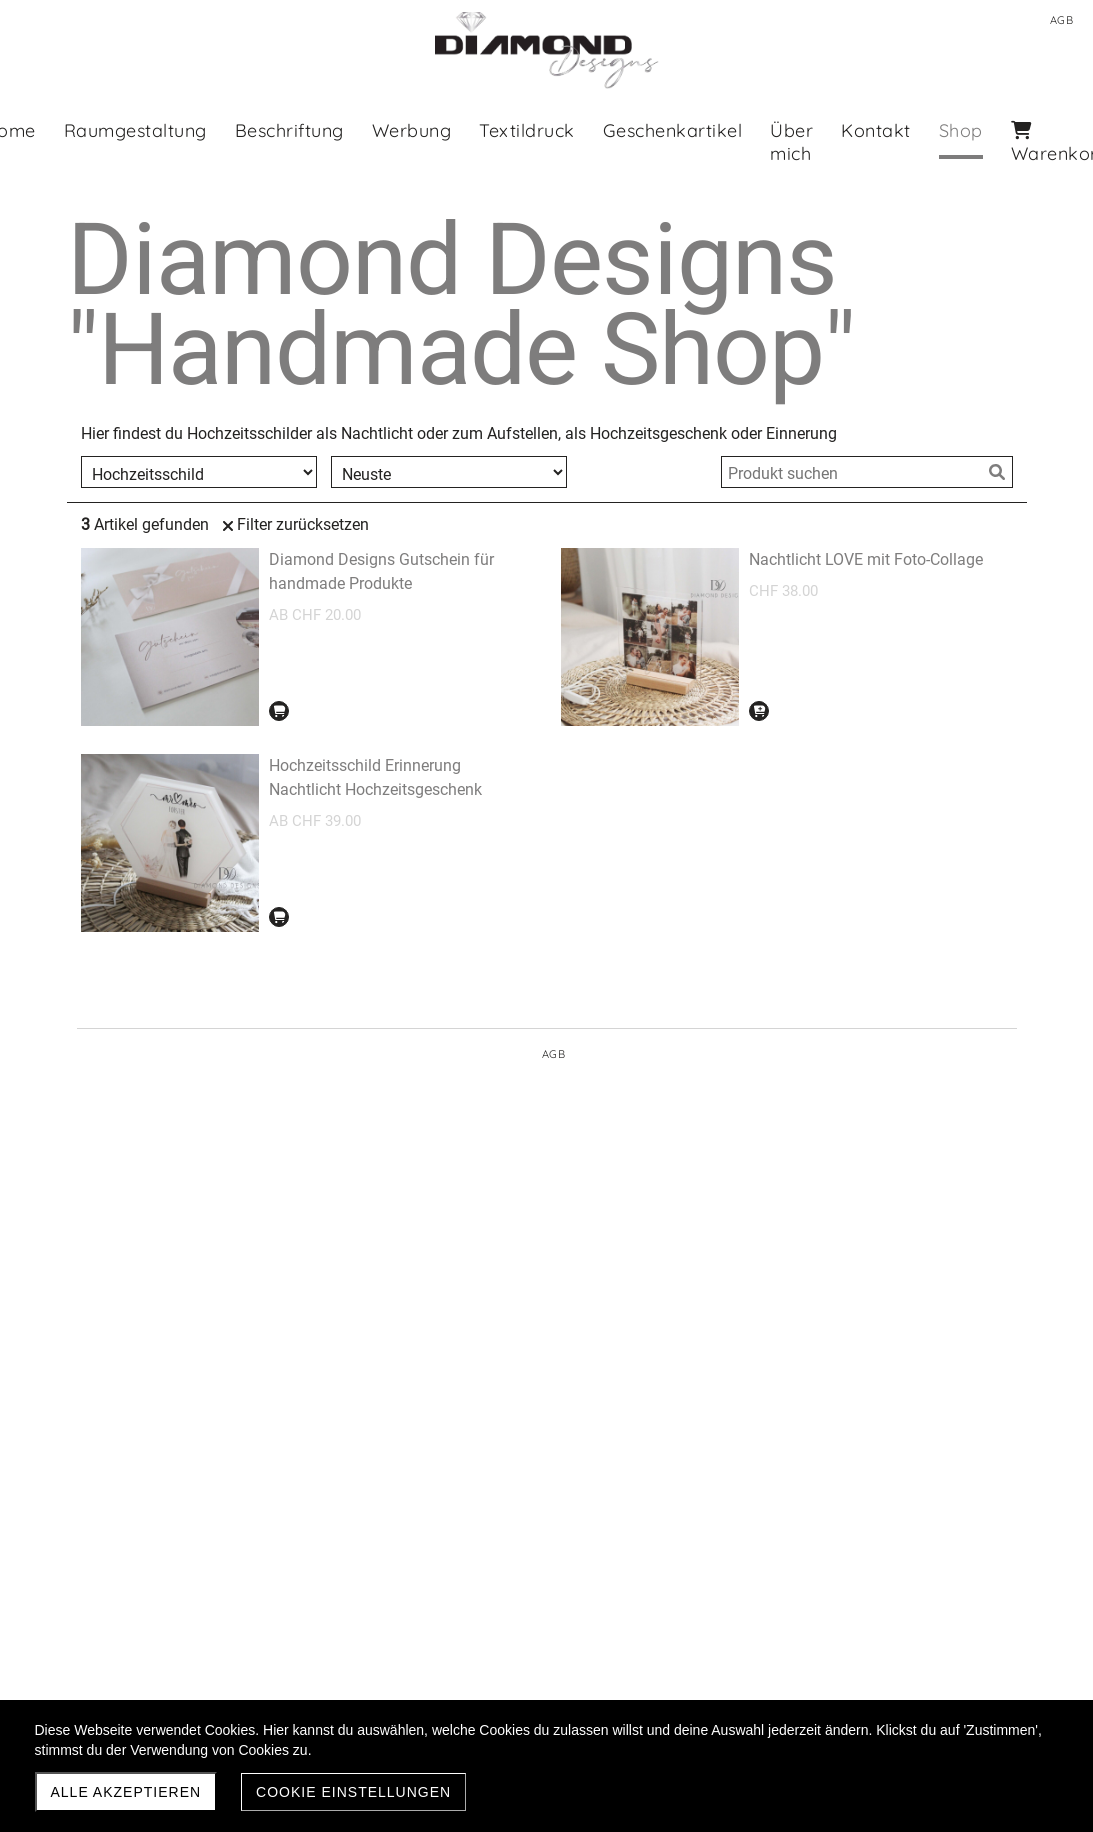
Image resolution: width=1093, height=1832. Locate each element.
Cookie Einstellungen (353, 1792)
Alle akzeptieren (126, 1792)
